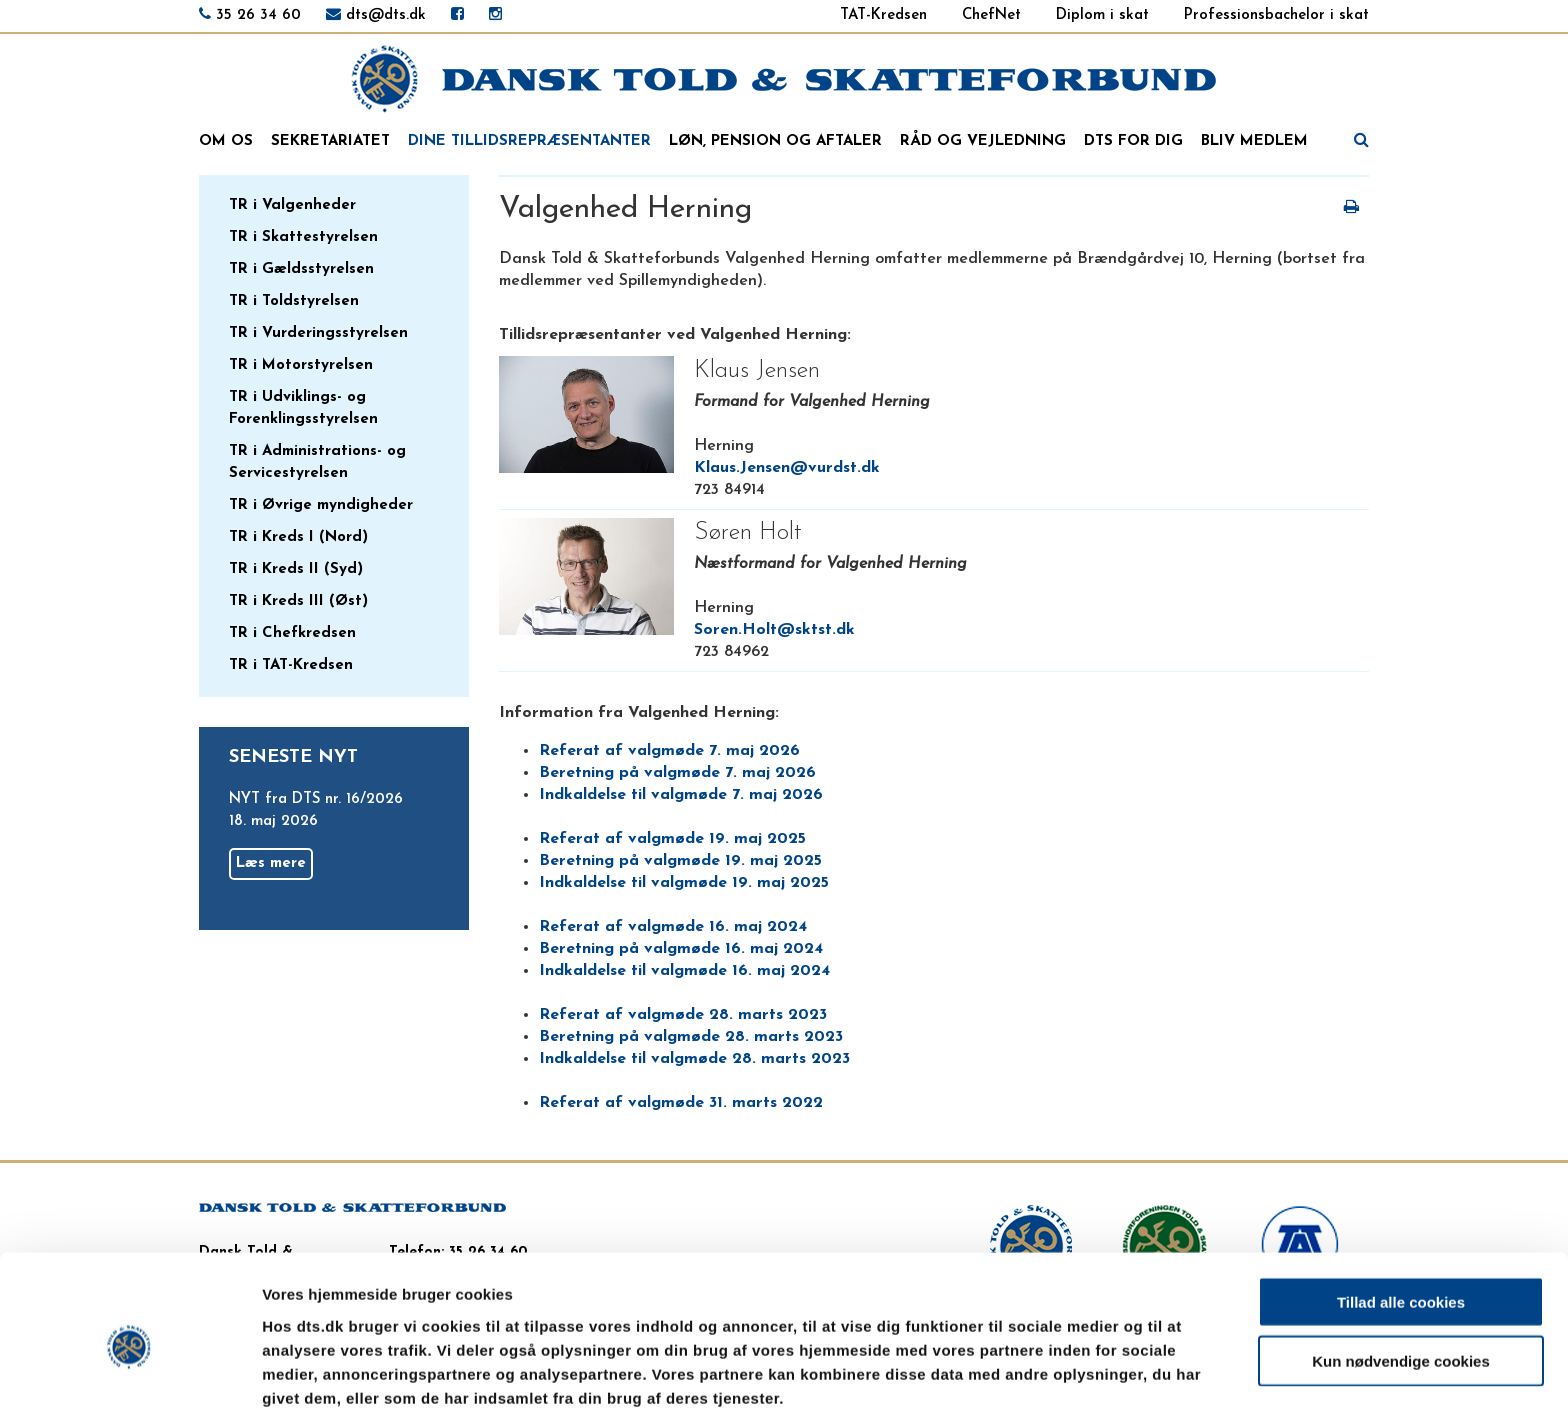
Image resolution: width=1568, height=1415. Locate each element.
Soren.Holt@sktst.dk (774, 630)
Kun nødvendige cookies (1401, 1274)
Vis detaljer (1039, 1375)
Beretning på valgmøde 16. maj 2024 (681, 949)
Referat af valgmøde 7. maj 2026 (669, 751)
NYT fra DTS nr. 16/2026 (316, 799)
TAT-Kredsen (883, 15)
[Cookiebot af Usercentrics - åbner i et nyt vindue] (129, 1376)
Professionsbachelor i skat (1276, 15)
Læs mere (271, 863)
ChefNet (991, 15)
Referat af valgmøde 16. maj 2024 (673, 927)
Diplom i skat (1102, 15)
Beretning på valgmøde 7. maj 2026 (677, 773)
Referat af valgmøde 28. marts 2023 (683, 1015)
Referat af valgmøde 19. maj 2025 (672, 839)
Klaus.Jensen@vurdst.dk (787, 468)
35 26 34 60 (258, 15)
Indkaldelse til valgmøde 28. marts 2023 (694, 1059)
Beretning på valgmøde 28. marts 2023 (691, 1037)
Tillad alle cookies (1401, 1215)
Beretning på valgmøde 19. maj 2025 (680, 861)
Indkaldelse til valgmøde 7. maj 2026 (681, 795)
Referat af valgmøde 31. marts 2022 (681, 1103)
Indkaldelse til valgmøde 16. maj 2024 (684, 971)
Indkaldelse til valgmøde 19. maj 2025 (684, 883)
